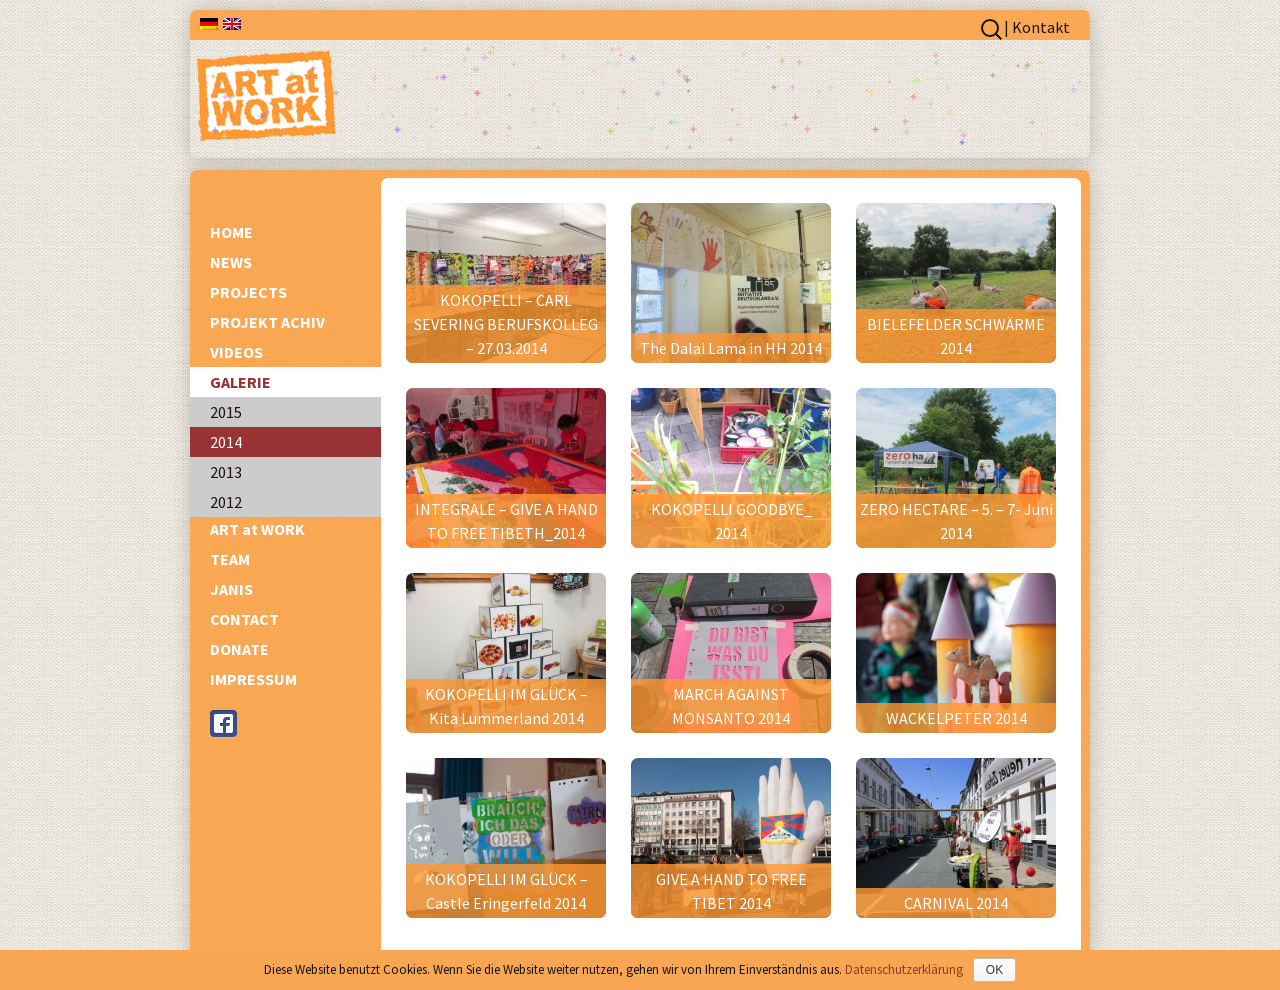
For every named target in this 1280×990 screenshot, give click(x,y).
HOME (231, 232)
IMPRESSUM (253, 679)
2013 (226, 472)
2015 (226, 412)
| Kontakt (1037, 27)
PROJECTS (248, 292)
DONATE (239, 649)
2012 (226, 502)
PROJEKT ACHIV (267, 322)
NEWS (231, 262)
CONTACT (244, 619)
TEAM (230, 559)
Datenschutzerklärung (904, 969)
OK (994, 970)
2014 (226, 442)
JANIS (231, 589)
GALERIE (240, 382)
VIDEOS (236, 352)
